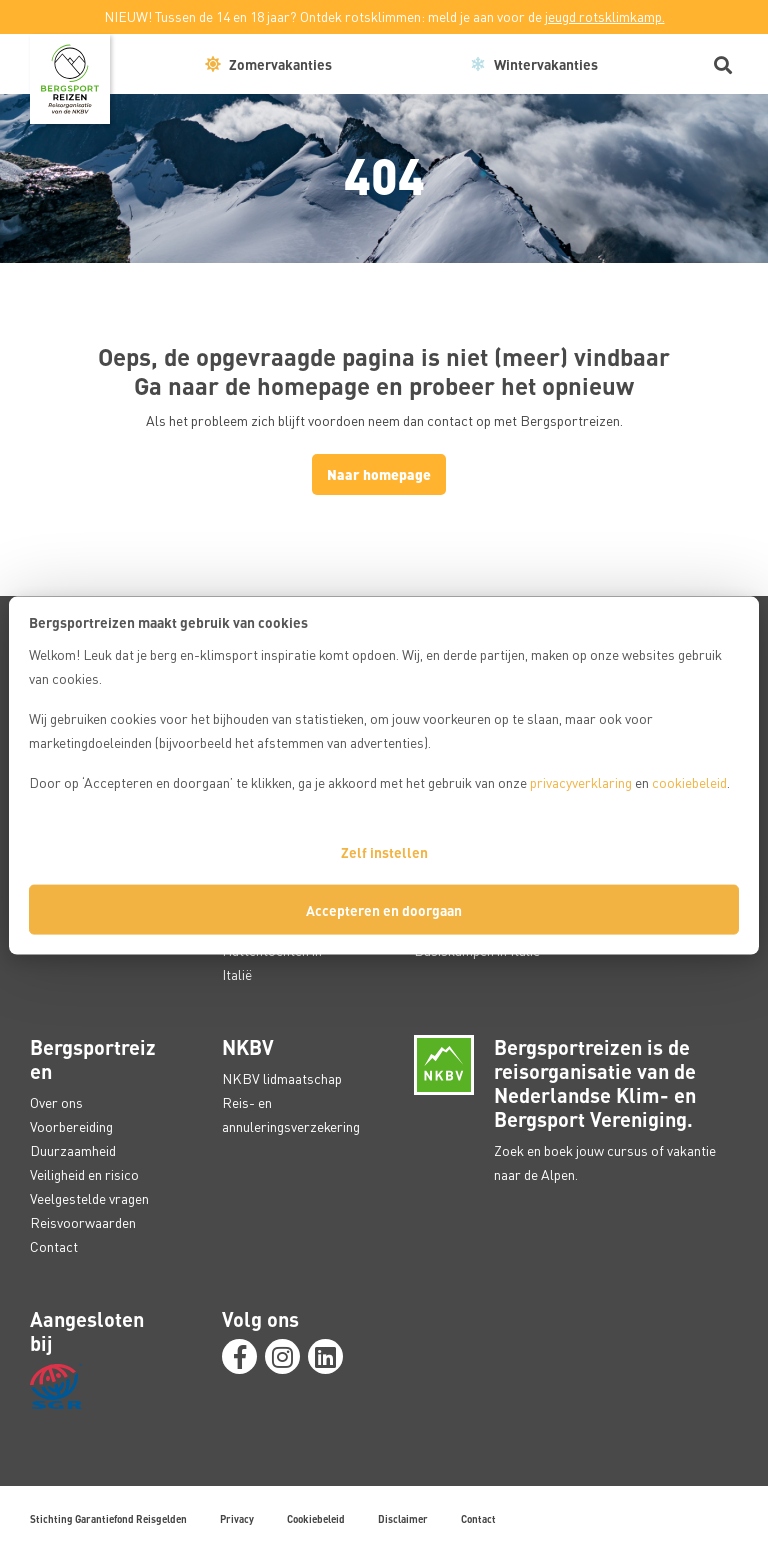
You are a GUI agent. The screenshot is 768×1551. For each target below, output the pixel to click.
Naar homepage (379, 474)
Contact (54, 1246)
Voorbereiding (71, 1126)
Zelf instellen (384, 852)
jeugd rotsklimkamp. (605, 16)
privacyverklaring (581, 781)
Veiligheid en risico (84, 1174)
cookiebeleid (689, 781)
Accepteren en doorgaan (384, 910)
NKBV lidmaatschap (282, 1078)
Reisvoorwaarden (83, 1222)
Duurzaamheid (73, 1150)
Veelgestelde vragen (89, 1198)
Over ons (56, 1102)
